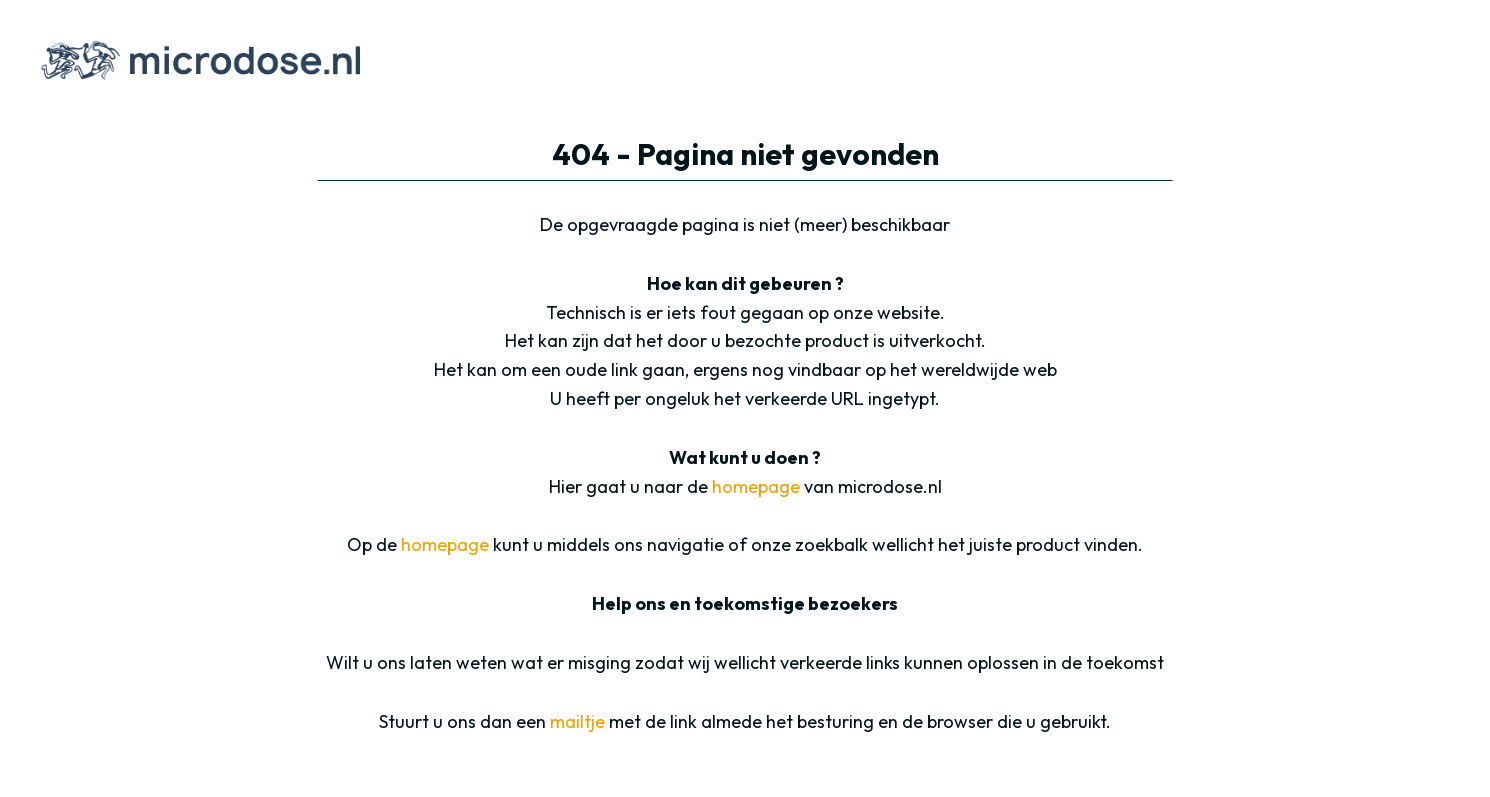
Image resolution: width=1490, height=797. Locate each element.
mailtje (577, 721)
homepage (756, 486)
